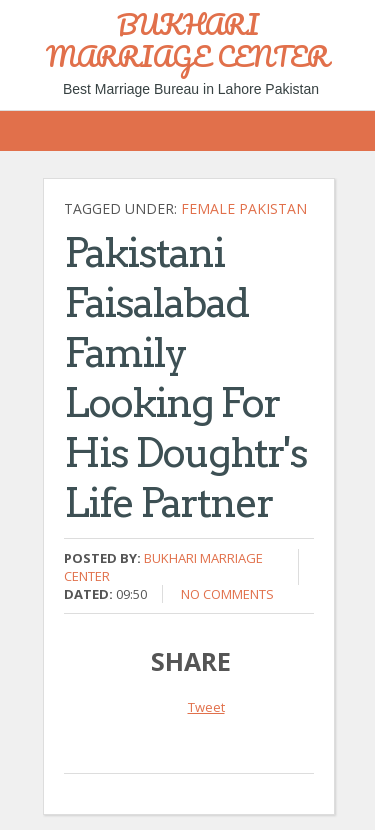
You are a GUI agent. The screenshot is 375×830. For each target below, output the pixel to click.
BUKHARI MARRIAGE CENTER (187, 40)
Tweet (206, 707)
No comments (227, 594)
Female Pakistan (244, 208)
